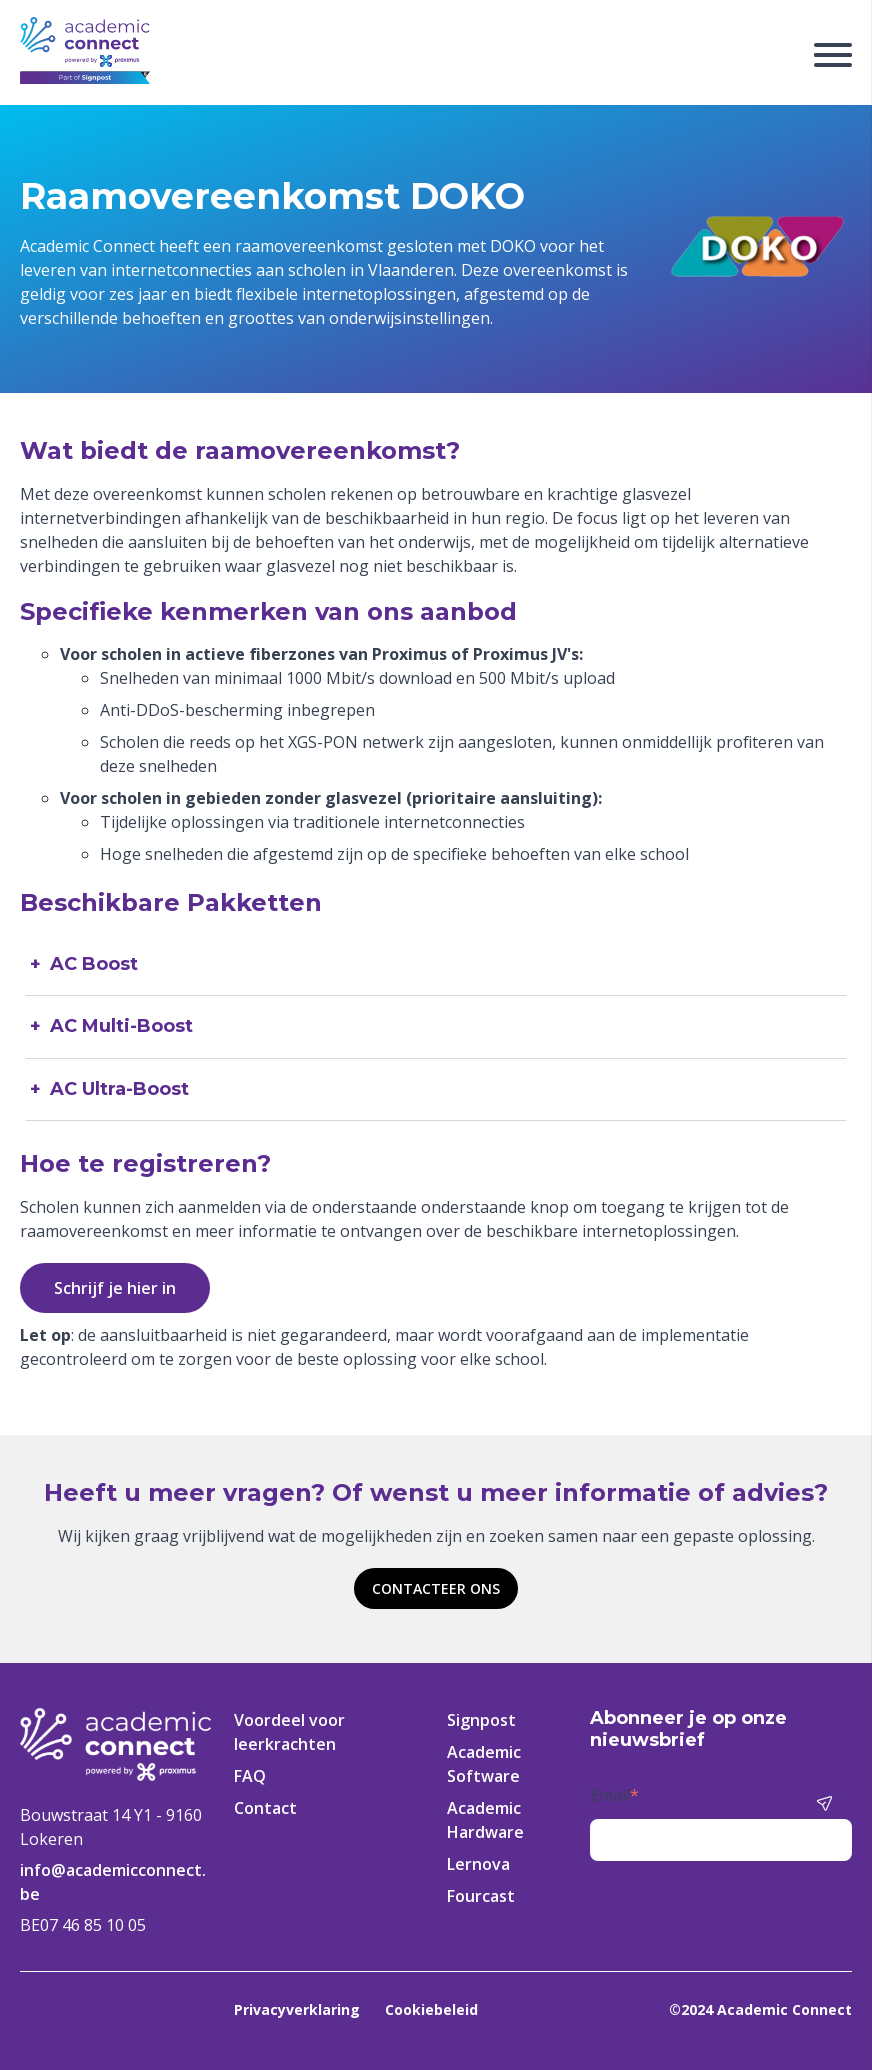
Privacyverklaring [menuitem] (297, 2009)
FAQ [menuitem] (250, 1776)
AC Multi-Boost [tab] (121, 1026)
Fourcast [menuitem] (481, 1896)
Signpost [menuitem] (481, 1720)
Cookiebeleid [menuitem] (431, 2009)
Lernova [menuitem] (478, 1864)
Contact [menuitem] (265, 1808)
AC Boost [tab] (94, 964)
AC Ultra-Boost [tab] (119, 1089)
